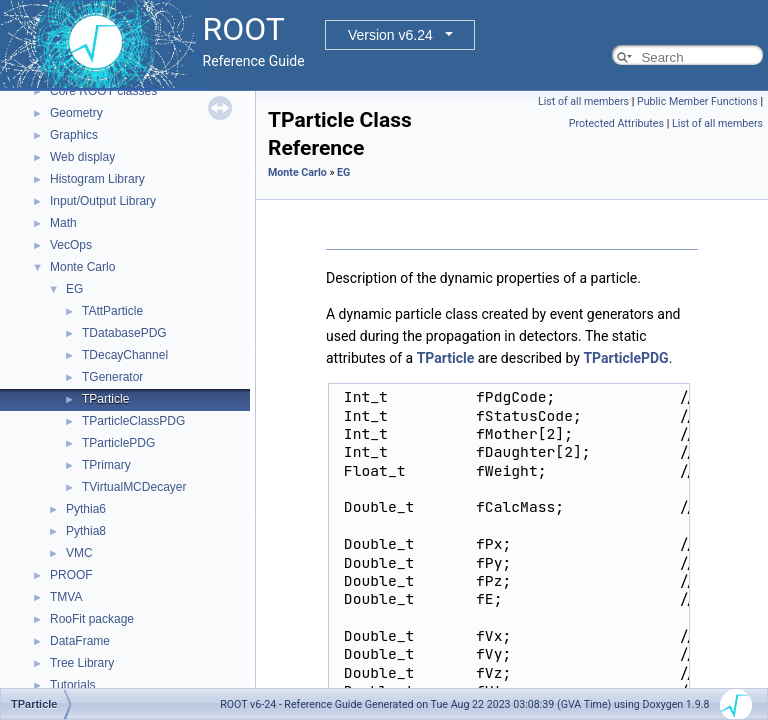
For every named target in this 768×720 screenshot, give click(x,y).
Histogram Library (97, 179)
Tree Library (82, 663)
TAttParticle (112, 311)
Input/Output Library (103, 201)
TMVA (66, 597)
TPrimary (106, 465)
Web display (82, 157)
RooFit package (92, 619)
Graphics (74, 135)
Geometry (76, 113)
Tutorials (73, 685)
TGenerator (112, 377)
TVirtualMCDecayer (134, 487)
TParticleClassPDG (133, 421)
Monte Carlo (82, 267)
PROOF (71, 575)
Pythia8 (86, 531)
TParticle (105, 399)
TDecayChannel (125, 355)
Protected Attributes (616, 123)
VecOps (71, 245)
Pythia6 (86, 509)
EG (74, 289)
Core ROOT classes (103, 91)
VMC (79, 553)
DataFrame (80, 641)
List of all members (583, 101)
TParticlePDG (118, 443)
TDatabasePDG (124, 333)
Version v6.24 (390, 35)
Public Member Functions (697, 101)
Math (63, 223)
